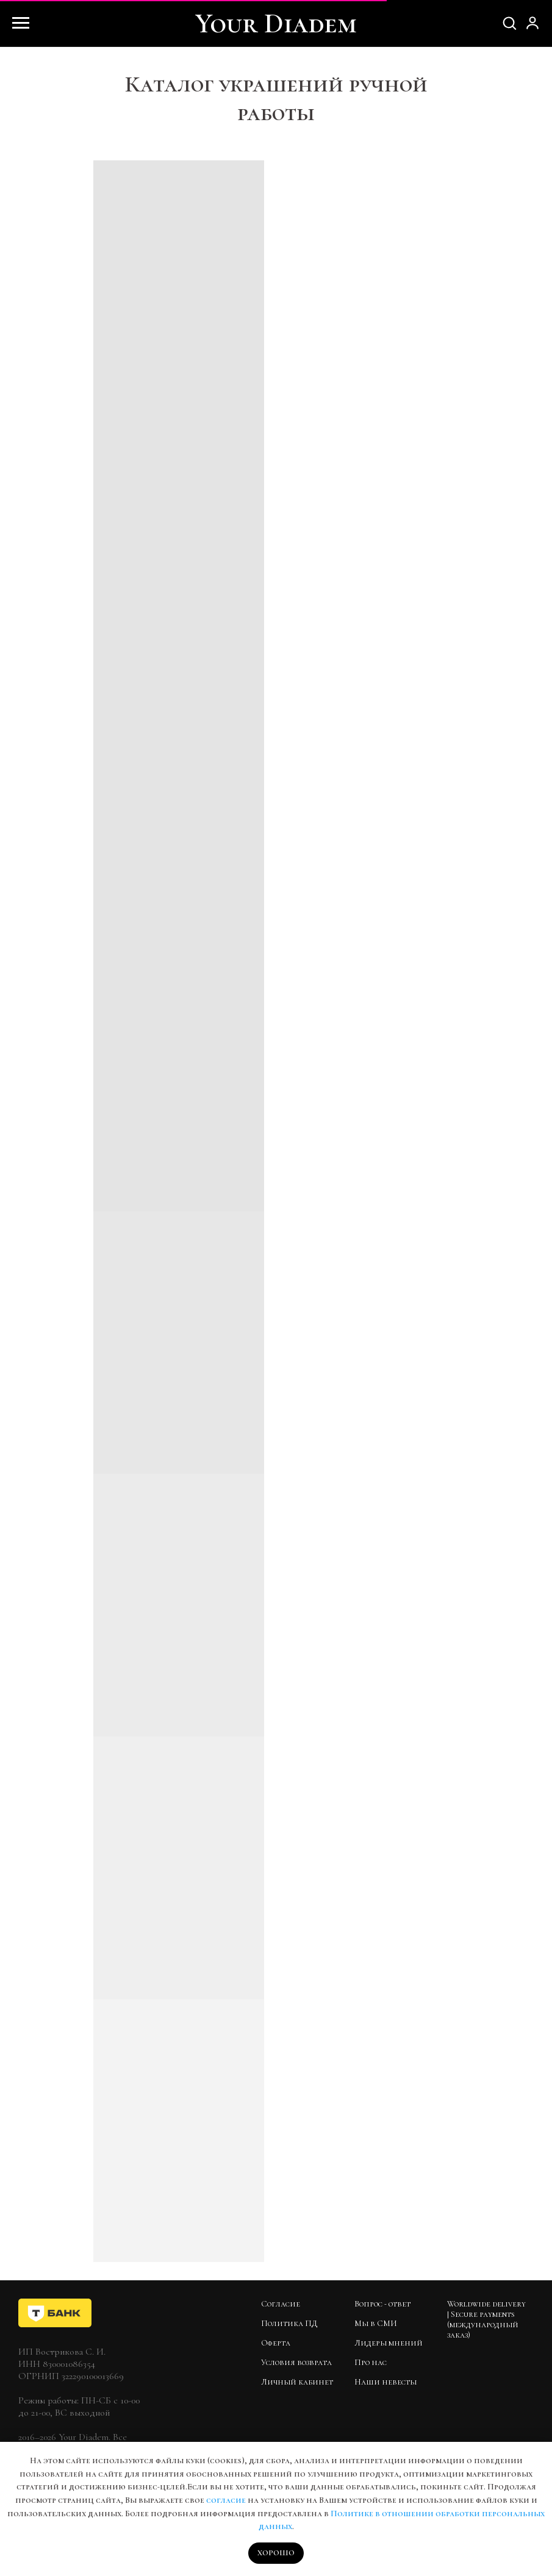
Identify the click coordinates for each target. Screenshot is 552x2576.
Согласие (280, 2304)
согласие (226, 2500)
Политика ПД (289, 2323)
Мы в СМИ (375, 2323)
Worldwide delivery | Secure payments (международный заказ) (486, 2319)
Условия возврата (296, 2362)
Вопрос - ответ (382, 2304)
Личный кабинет (297, 2382)
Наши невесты (385, 2382)
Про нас (370, 2362)
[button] (509, 22)
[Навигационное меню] (20, 23)
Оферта (275, 2343)
